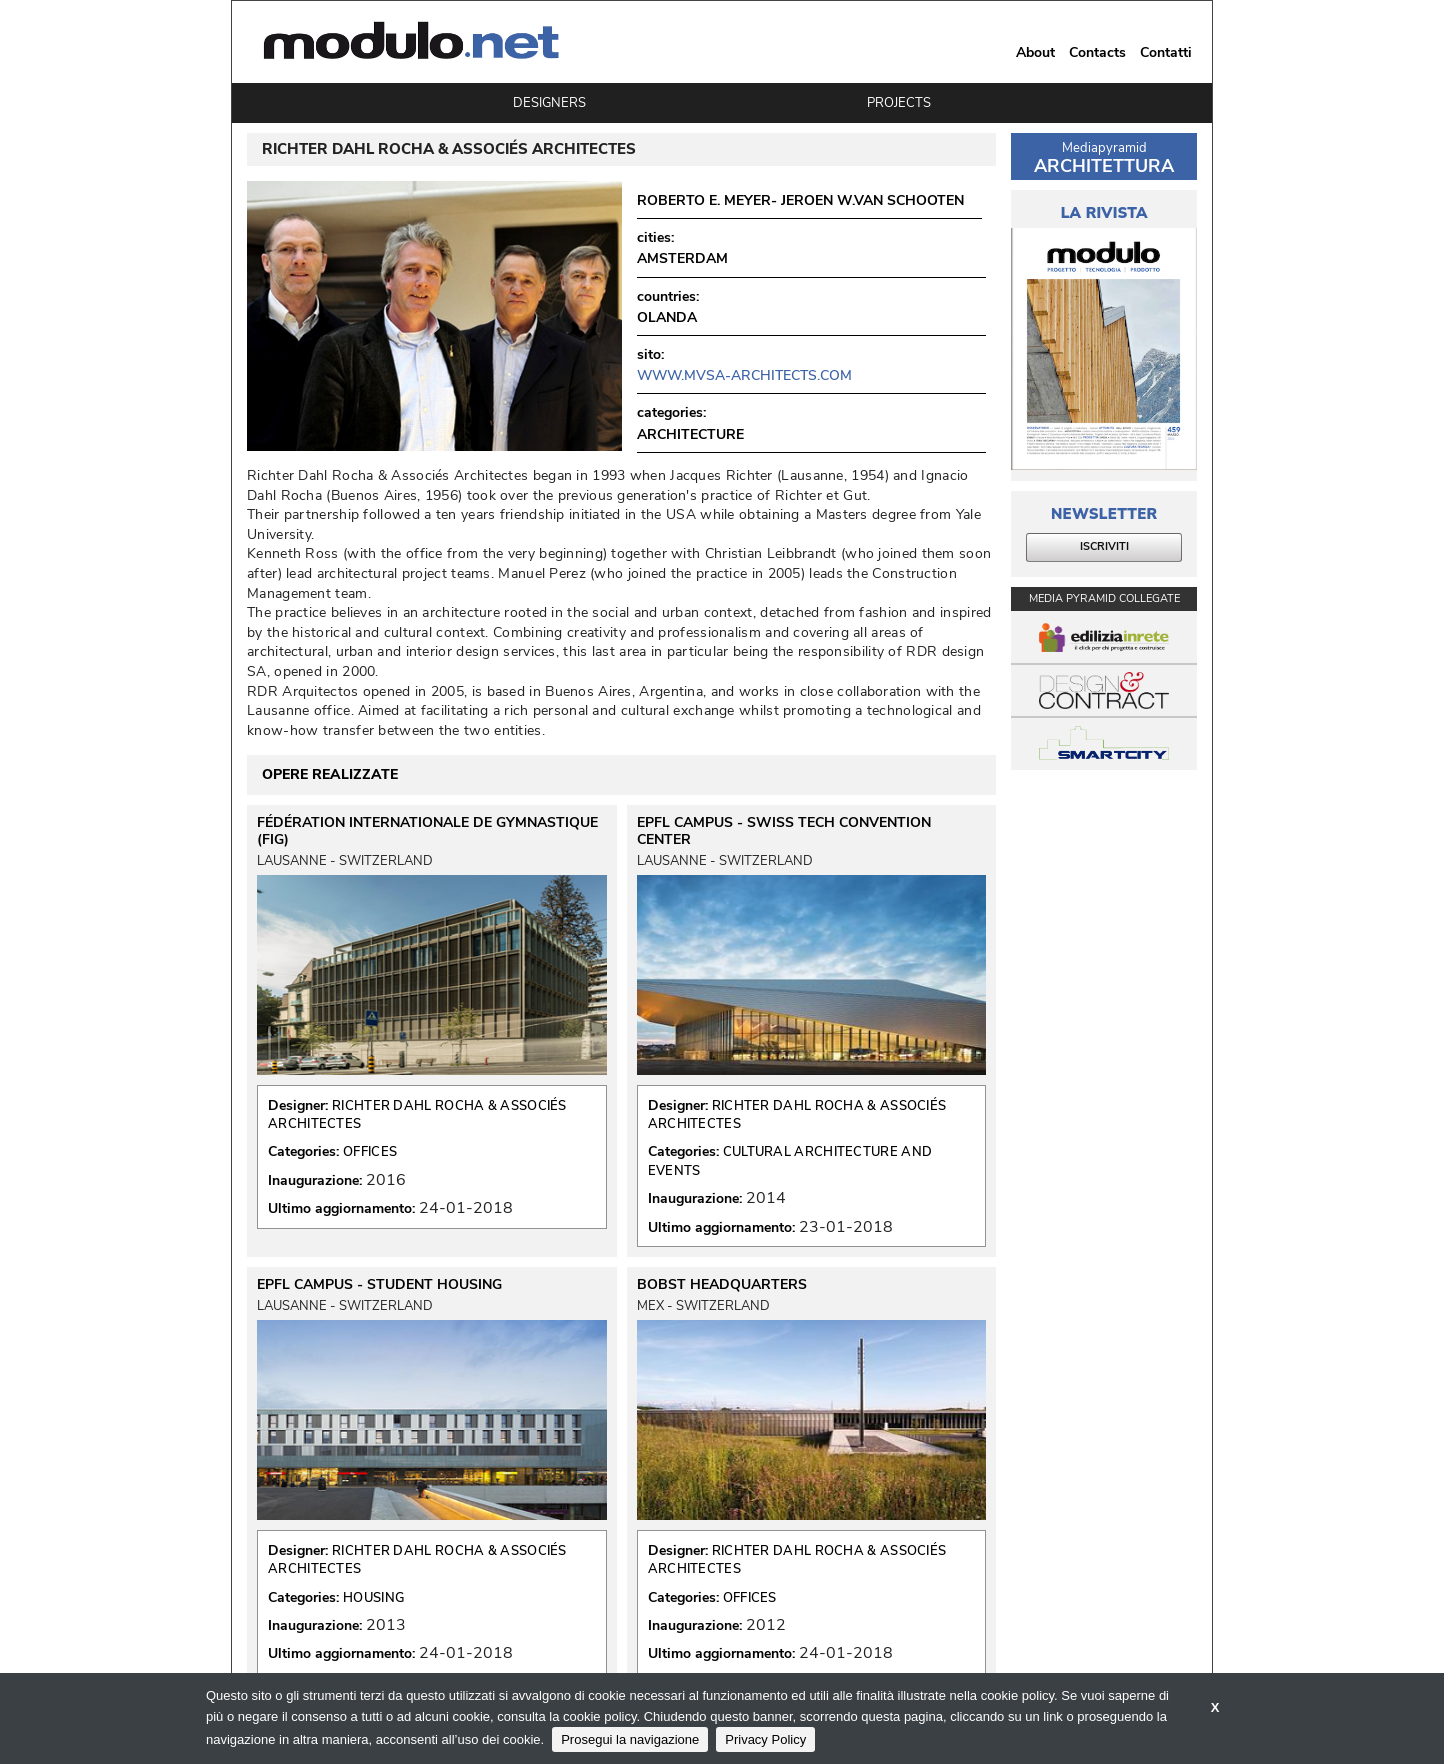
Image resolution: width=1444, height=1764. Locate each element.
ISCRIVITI (1104, 546)
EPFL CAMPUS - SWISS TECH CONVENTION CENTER (784, 831)
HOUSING (373, 1598)
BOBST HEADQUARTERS (722, 1285)
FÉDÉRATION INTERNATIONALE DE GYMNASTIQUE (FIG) (427, 831)
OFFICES (370, 1152)
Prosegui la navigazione (630, 1739)
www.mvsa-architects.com (744, 375)
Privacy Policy (765, 1739)
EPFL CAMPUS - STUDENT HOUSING (379, 1285)
